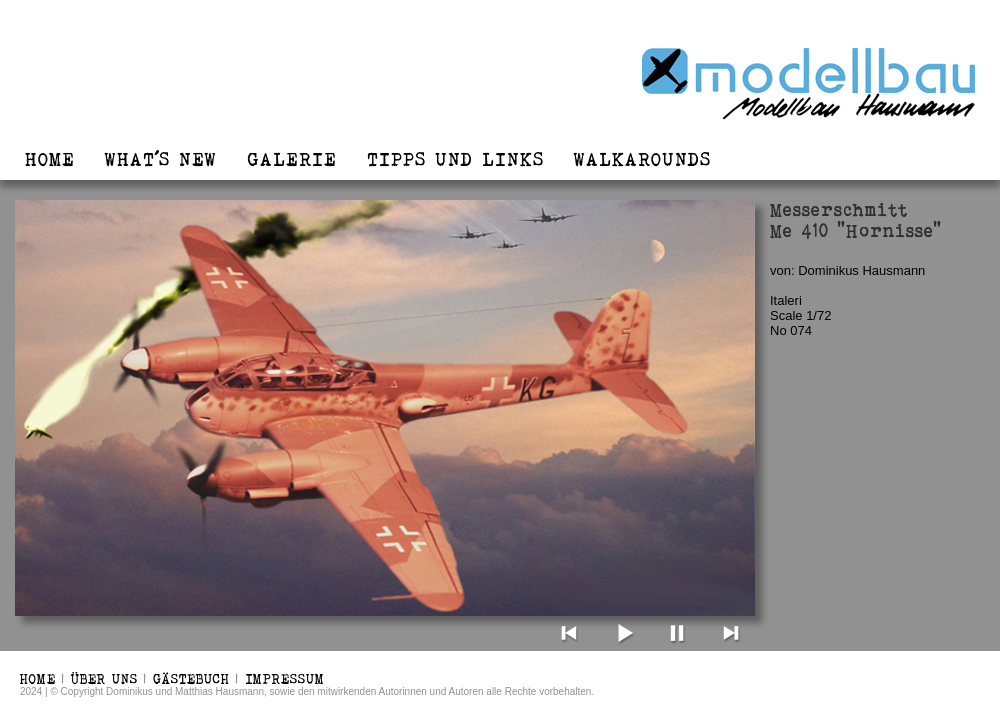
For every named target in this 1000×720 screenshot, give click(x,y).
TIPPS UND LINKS (455, 159)
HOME (50, 159)
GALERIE (292, 159)
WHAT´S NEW (161, 159)
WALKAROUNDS (642, 159)
